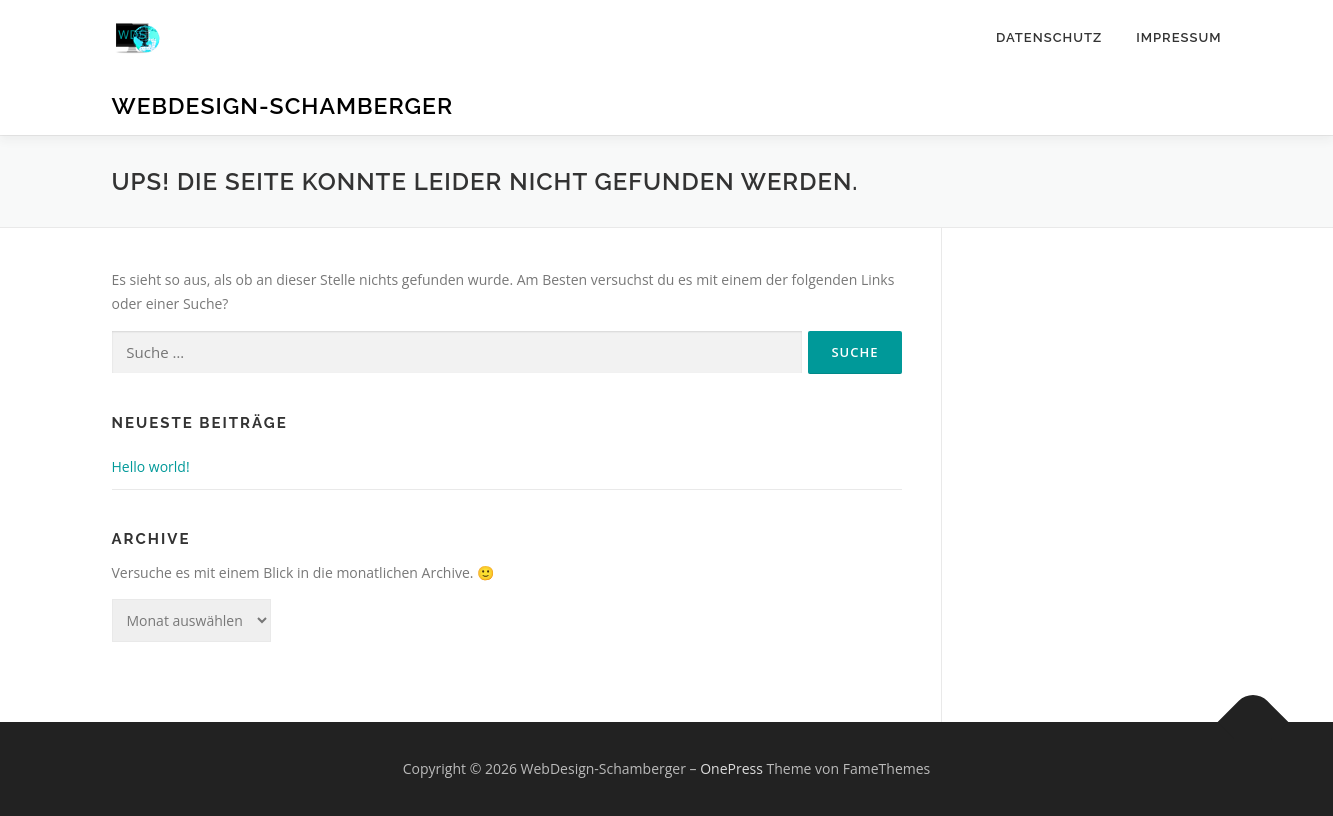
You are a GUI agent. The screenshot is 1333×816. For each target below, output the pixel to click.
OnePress (731, 768)
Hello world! (151, 466)
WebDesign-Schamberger (283, 105)
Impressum (1178, 37)
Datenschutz (1049, 37)
